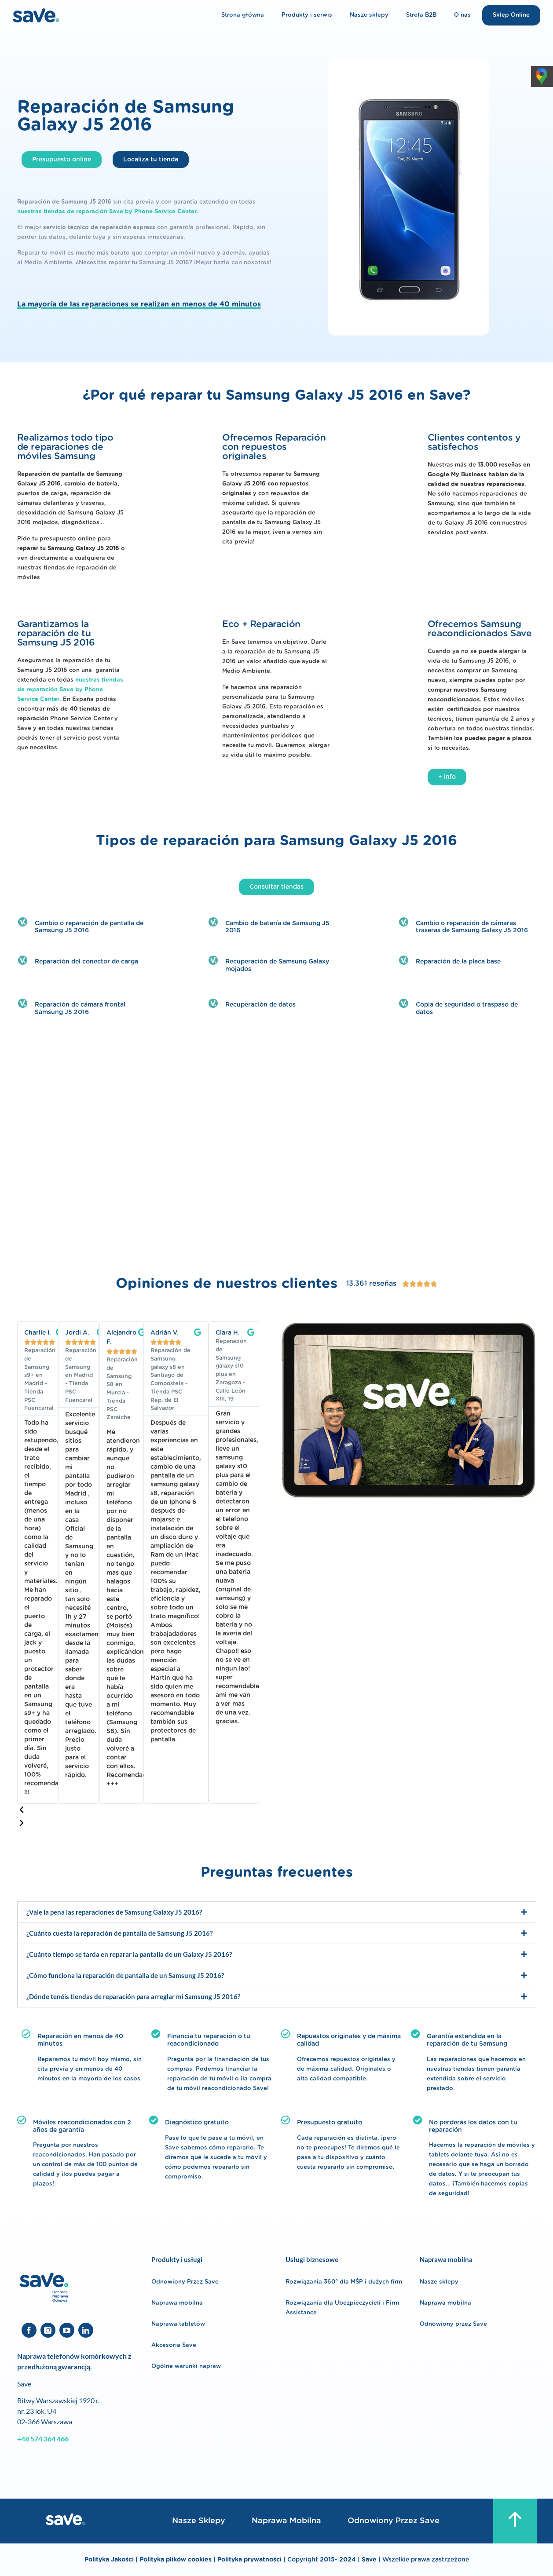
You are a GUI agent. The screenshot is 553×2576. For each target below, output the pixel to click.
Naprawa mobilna (177, 2303)
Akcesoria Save (173, 2345)
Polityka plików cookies (175, 2560)
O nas (462, 15)
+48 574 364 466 (43, 2438)
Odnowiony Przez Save (185, 2282)
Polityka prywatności (250, 2560)
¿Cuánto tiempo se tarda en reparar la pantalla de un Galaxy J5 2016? (129, 1954)
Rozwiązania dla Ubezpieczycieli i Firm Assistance (342, 2308)
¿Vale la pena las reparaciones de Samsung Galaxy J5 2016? (114, 1912)
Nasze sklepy (369, 15)
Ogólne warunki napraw (186, 2366)
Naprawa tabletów (178, 2324)
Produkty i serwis (307, 15)
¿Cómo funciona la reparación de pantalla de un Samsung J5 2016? (125, 1975)
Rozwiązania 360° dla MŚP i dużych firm (344, 2282)
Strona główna (242, 15)
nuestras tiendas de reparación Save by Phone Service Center (107, 212)
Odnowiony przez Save (453, 2324)
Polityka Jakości (109, 2560)
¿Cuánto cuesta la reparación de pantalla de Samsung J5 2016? (119, 1933)
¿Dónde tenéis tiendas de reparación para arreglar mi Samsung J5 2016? (133, 1996)
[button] (138, 1810)
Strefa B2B (421, 15)
